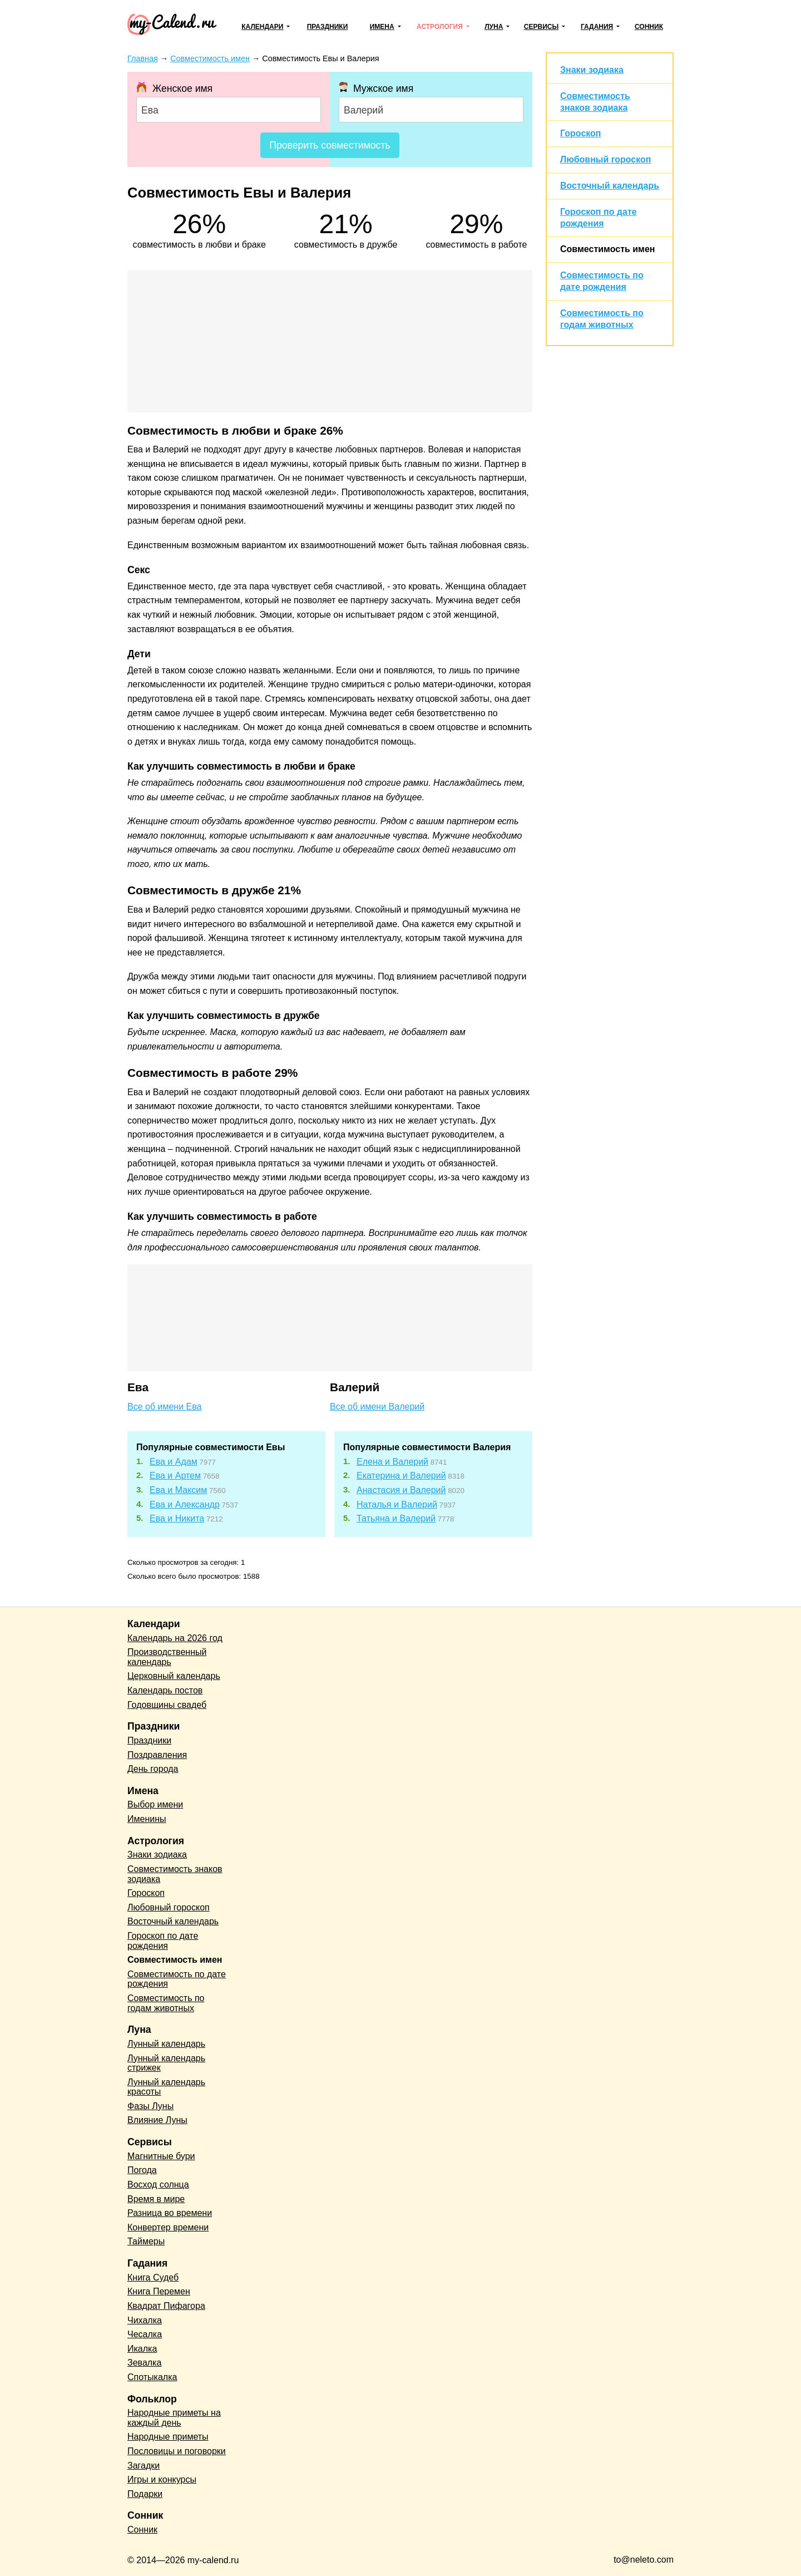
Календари (262, 27)
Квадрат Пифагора (166, 2306)
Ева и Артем (175, 1475)
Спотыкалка (152, 2377)
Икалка (142, 2348)
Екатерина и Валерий (401, 1475)
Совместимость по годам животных (166, 2003)
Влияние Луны (157, 2120)
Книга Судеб (153, 2277)
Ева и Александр (185, 1504)
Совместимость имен (607, 249)
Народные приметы (168, 2436)
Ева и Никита (177, 1518)
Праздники (327, 27)
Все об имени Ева (164, 1406)
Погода (142, 2170)
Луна (493, 27)
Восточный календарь (609, 185)
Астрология (440, 27)
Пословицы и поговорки (176, 2451)
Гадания (597, 27)
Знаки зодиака (592, 70)
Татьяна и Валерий (396, 1518)
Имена (382, 27)
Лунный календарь (166, 2043)
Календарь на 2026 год (174, 1638)
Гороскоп (580, 133)
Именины (146, 1819)
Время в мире (156, 2199)
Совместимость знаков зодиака (174, 1874)
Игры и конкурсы (161, 2479)
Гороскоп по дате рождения (162, 1941)
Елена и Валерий (392, 1461)
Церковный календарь (173, 1676)
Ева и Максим (178, 1490)
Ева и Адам (173, 1461)
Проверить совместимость (329, 145)
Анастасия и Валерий (401, 1490)
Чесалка (144, 2334)
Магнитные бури (161, 2156)
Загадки (143, 2465)
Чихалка (144, 2320)
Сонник (649, 27)
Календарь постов (164, 1690)
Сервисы (541, 27)
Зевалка (144, 2362)
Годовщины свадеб (166, 1705)
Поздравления (157, 1755)
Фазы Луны (150, 2106)
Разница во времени (169, 2213)
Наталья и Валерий (397, 1504)
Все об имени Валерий (377, 1406)
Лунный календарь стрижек (166, 2063)
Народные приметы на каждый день (174, 2417)
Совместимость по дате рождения (176, 1979)
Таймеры (146, 2241)
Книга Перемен (158, 2291)
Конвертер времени (168, 2227)
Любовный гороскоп (605, 159)
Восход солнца (158, 2184)
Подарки (144, 2494)
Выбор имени (155, 1804)
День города (152, 1769)
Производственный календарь (166, 1657)
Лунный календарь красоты (166, 2087)
